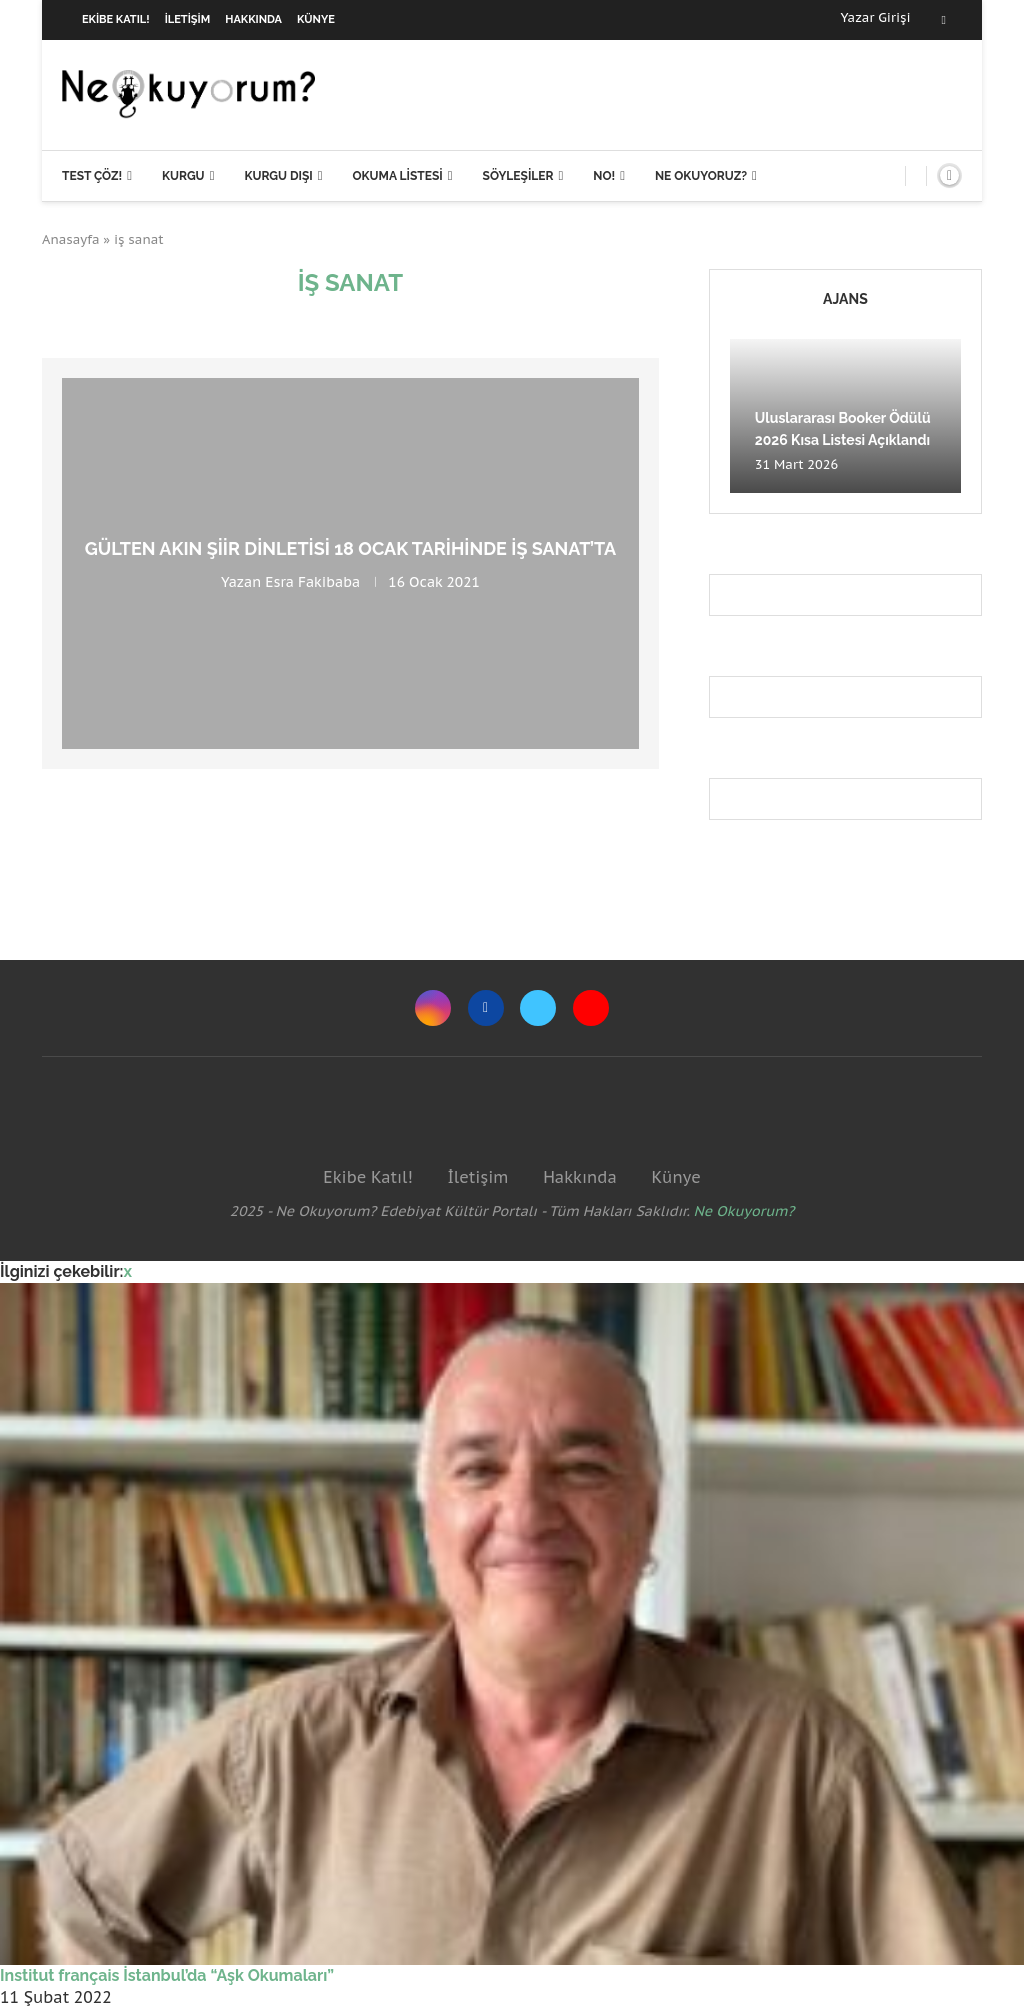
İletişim (188, 19)
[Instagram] (433, 1008)
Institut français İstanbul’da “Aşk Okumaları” (167, 1975)
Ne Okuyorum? (744, 1211)
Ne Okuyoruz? (701, 176)
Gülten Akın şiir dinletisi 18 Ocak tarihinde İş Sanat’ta (351, 548)
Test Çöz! (92, 176)
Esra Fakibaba (312, 582)
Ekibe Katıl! (116, 19)
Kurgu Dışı (278, 176)
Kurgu (183, 176)
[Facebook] (944, 20)
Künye (316, 19)
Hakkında (253, 19)
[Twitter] (538, 1008)
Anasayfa (71, 239)
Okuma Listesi (397, 176)
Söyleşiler (518, 176)
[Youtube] (591, 1008)
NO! (604, 176)
